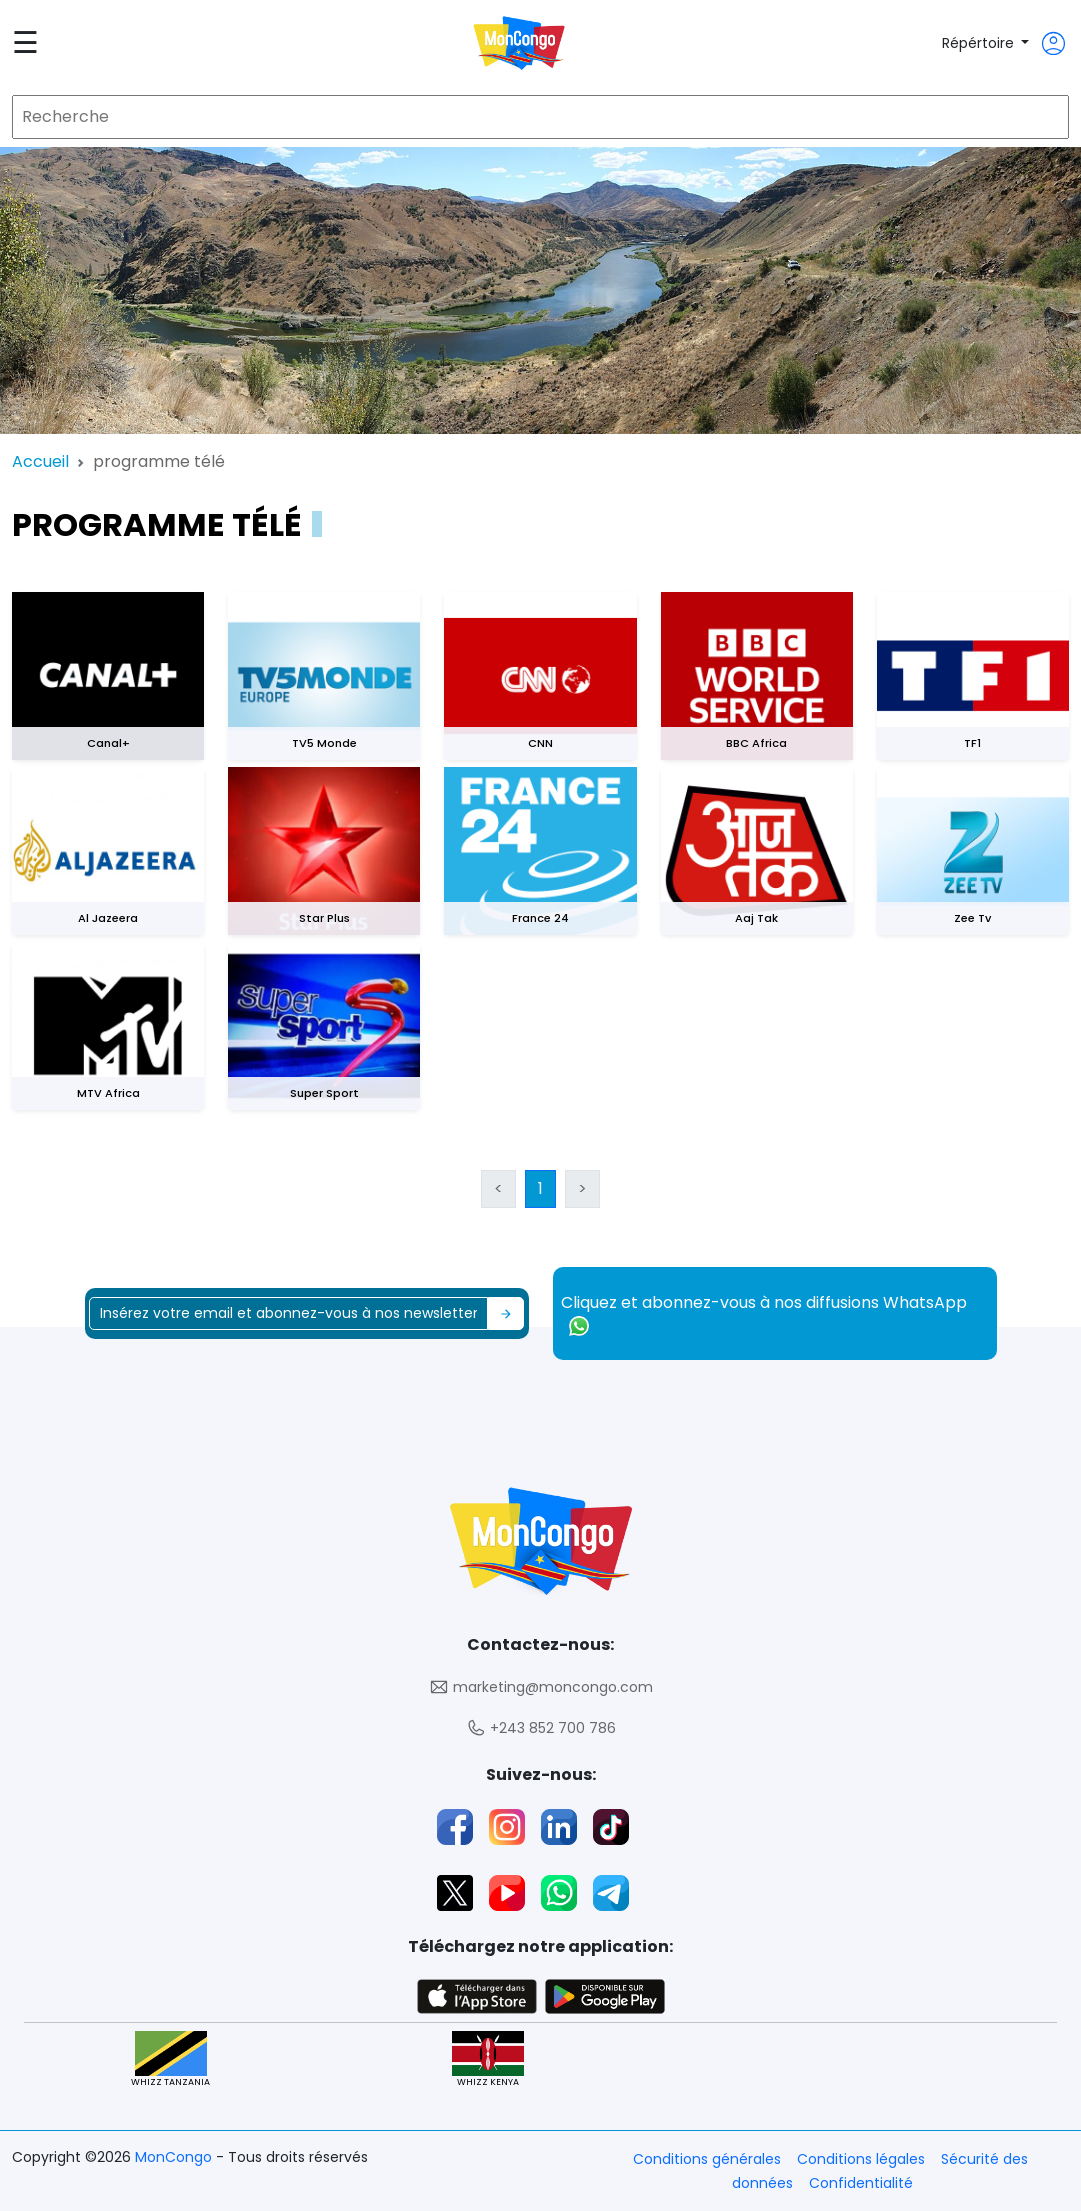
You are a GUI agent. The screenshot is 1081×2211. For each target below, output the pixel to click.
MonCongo (175, 2157)
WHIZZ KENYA (488, 2059)
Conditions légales (861, 2159)
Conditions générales (707, 2159)
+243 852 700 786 (541, 1728)
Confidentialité (861, 2183)
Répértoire (980, 43)
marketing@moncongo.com (541, 1687)
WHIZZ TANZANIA (170, 2059)
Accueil (40, 461)
